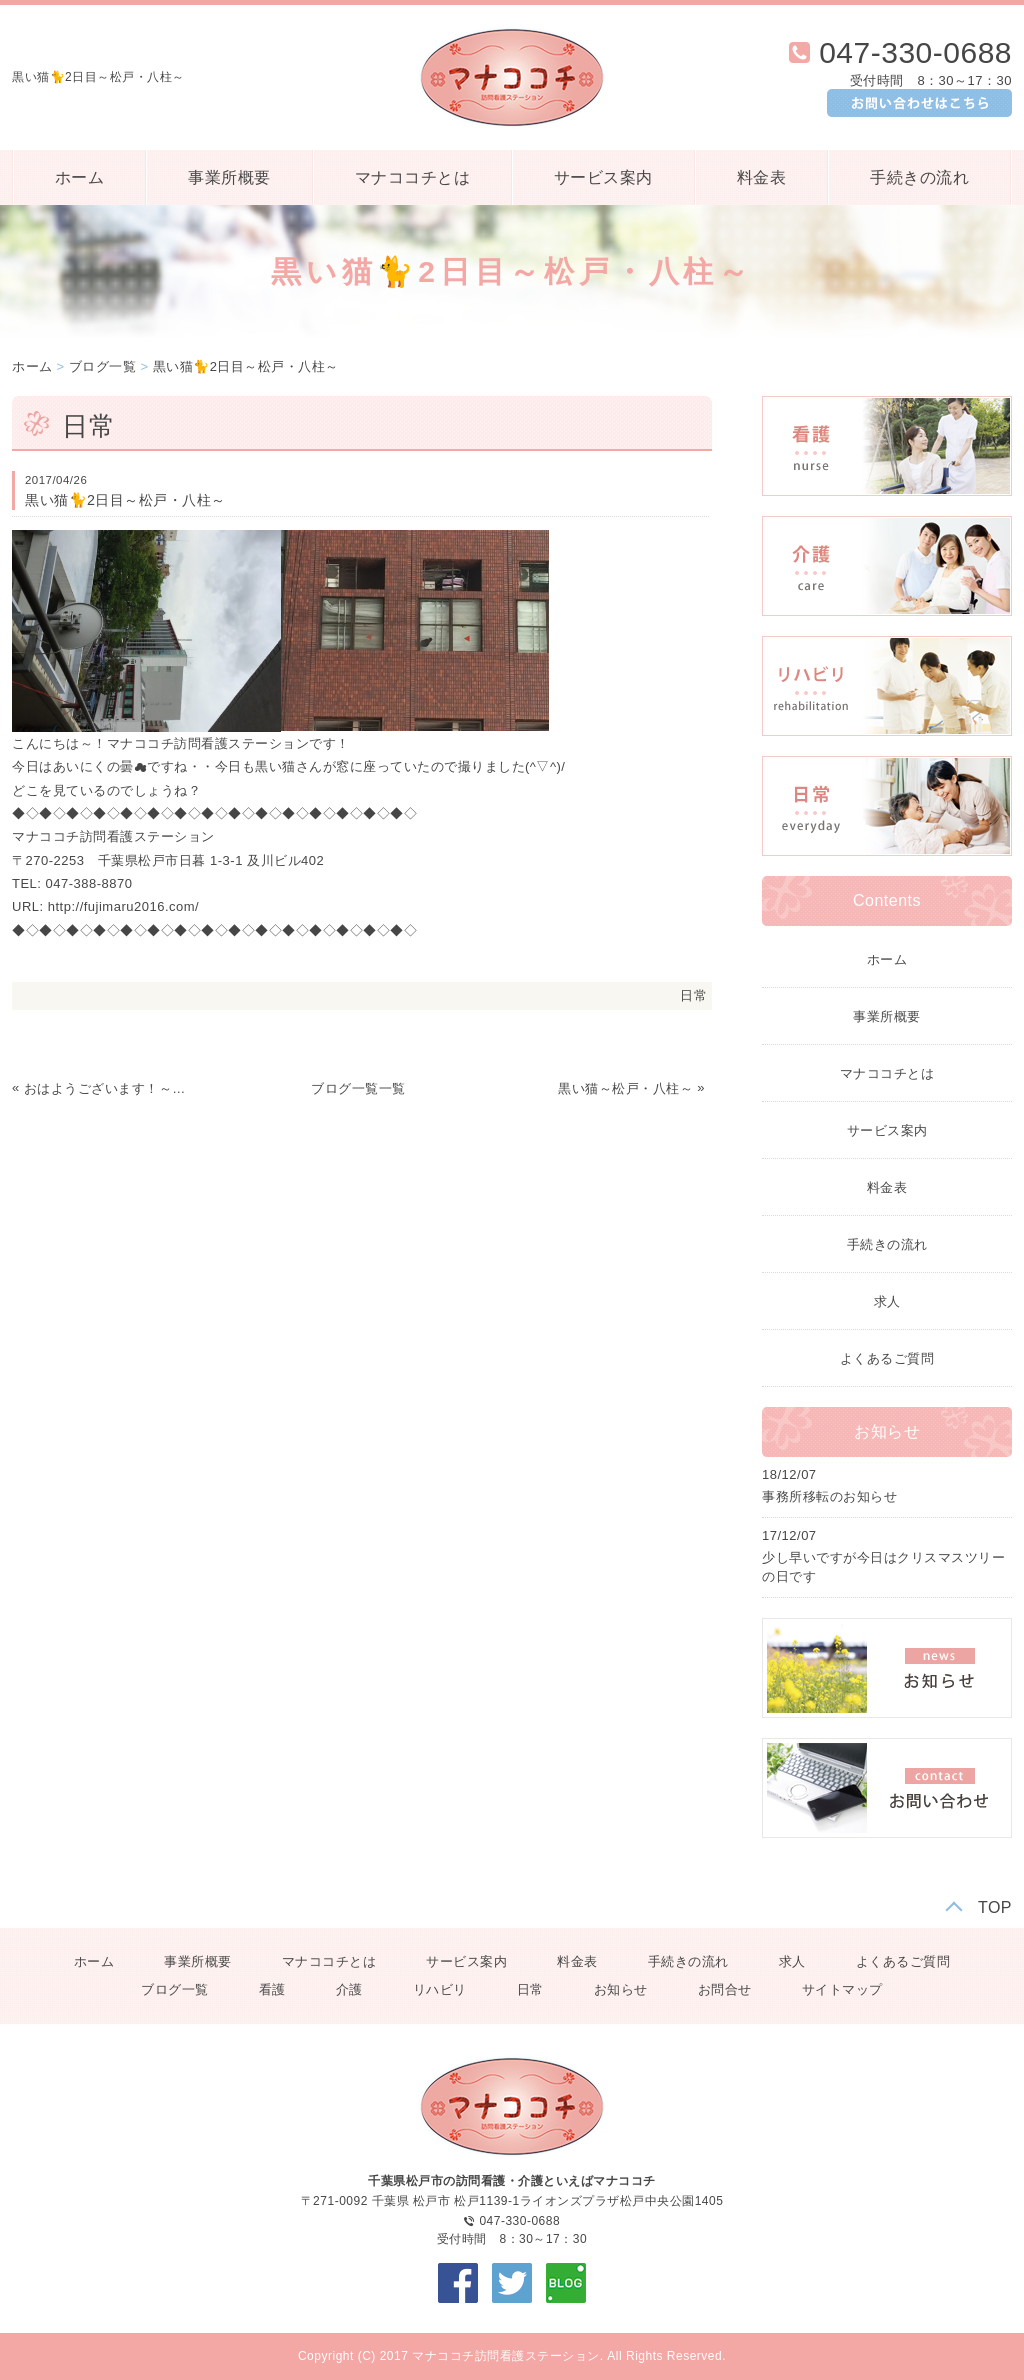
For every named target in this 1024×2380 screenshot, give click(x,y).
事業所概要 (229, 177)
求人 (887, 1301)
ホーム (80, 177)
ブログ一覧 (103, 366)
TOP (995, 1907)
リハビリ (440, 1989)
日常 (693, 995)
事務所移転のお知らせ (829, 1496)
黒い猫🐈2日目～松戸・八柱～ (246, 366)
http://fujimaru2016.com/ (123, 906)
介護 (349, 1989)
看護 (272, 1989)
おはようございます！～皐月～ (105, 1088)
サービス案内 (603, 177)
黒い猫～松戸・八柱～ (625, 1088)
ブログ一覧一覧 (358, 1088)
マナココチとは (413, 177)
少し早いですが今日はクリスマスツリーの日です (883, 1567)
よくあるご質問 (887, 1358)
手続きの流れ (919, 177)
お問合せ (725, 1989)
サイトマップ (842, 1989)
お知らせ (621, 1989)
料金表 (762, 177)
